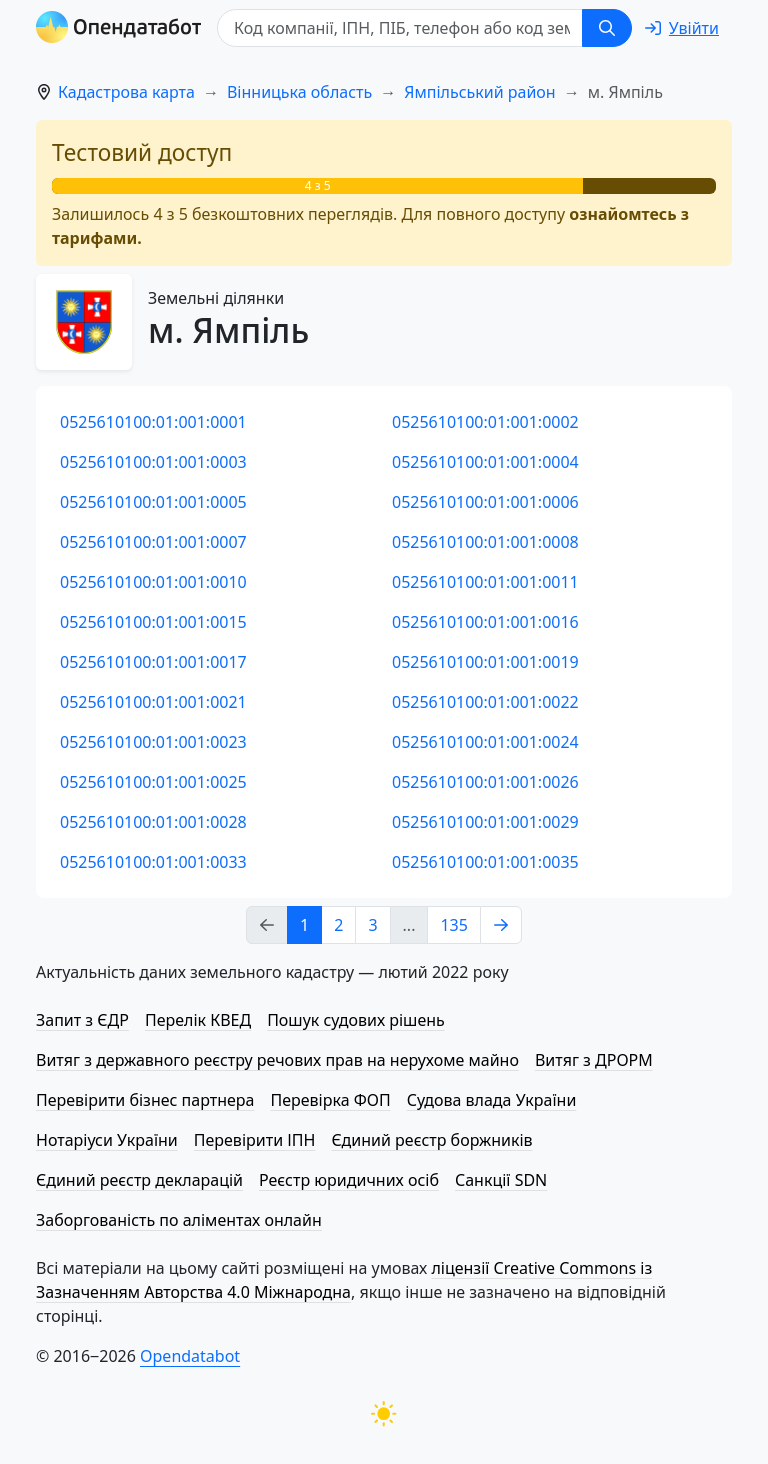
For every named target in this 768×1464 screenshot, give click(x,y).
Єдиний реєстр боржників (431, 1140)
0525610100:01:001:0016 (485, 622)
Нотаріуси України (107, 1140)
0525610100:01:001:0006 (485, 502)
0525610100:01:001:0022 (485, 702)
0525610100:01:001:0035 (485, 862)
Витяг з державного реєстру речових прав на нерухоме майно (277, 1060)
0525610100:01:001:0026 (485, 782)
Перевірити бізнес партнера (145, 1100)
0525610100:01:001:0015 (153, 622)
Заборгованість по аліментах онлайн (179, 1220)
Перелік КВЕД (198, 1020)
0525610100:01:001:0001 (153, 422)
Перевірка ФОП (330, 1100)
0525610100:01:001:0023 (153, 742)
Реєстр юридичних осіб (349, 1180)
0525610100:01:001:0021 (153, 702)
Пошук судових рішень (356, 1020)
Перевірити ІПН (255, 1140)
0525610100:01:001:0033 (153, 862)
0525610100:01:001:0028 (153, 822)
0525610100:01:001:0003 (153, 462)
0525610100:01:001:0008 (485, 542)
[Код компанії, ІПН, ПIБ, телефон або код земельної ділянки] (400, 28)
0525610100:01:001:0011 (485, 582)
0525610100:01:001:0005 (153, 502)
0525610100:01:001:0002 (485, 422)
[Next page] (501, 925)
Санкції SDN (501, 1180)
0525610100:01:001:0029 (485, 822)
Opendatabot (190, 1356)
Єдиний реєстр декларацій (139, 1180)
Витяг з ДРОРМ (594, 1060)
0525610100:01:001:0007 (153, 542)
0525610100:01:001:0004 (485, 462)
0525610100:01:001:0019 (485, 662)
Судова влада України (492, 1100)
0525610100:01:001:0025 (153, 782)
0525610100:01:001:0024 (485, 742)
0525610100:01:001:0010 (153, 582)
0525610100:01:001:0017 (153, 662)
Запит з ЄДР (82, 1020)
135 (453, 925)
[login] (682, 28)
